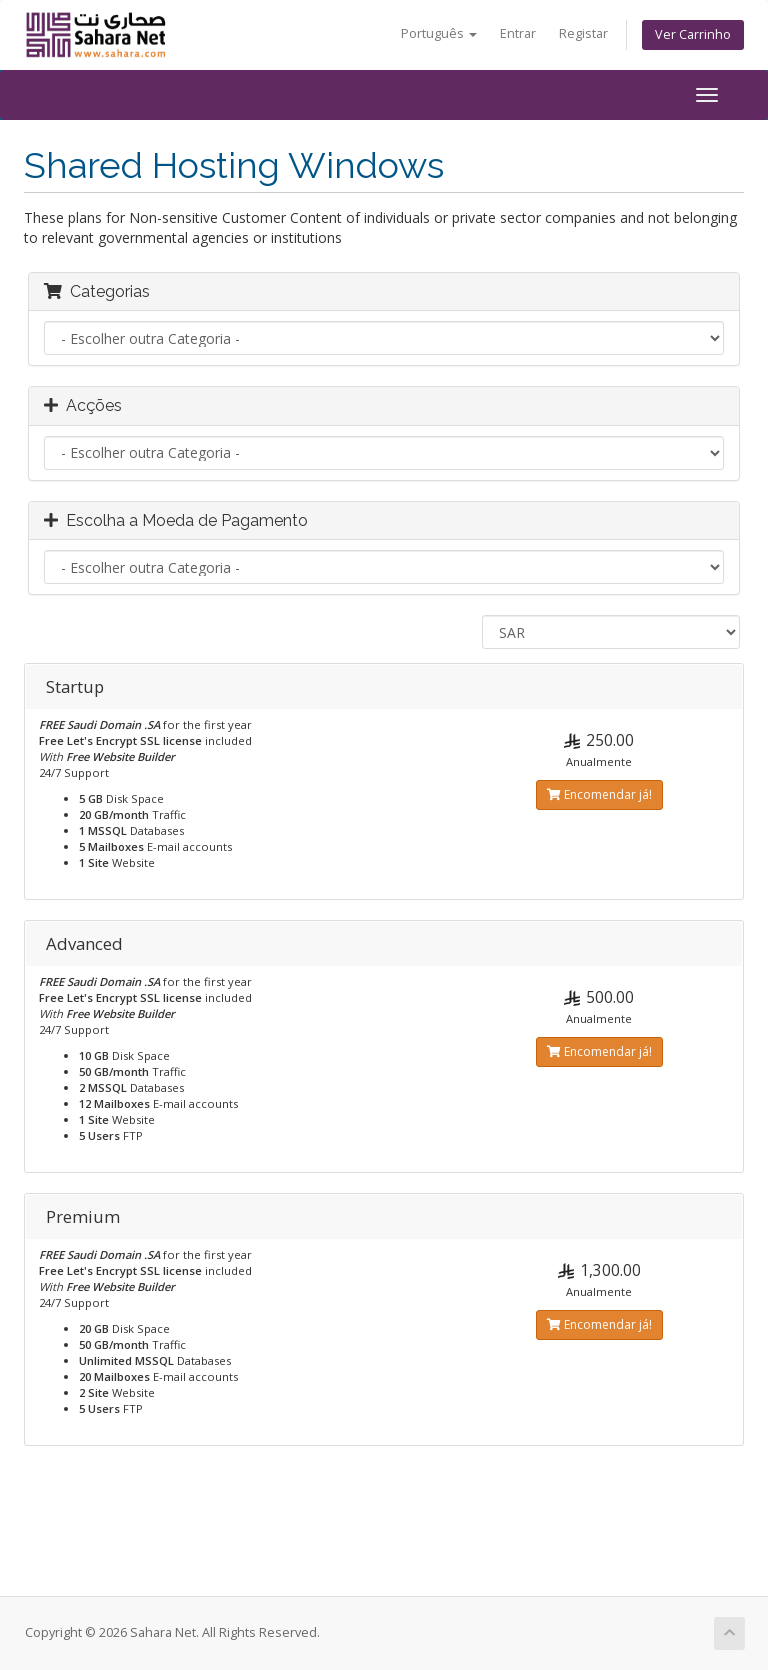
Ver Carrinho (693, 34)
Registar (583, 33)
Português (439, 33)
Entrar (518, 33)
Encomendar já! (599, 794)
